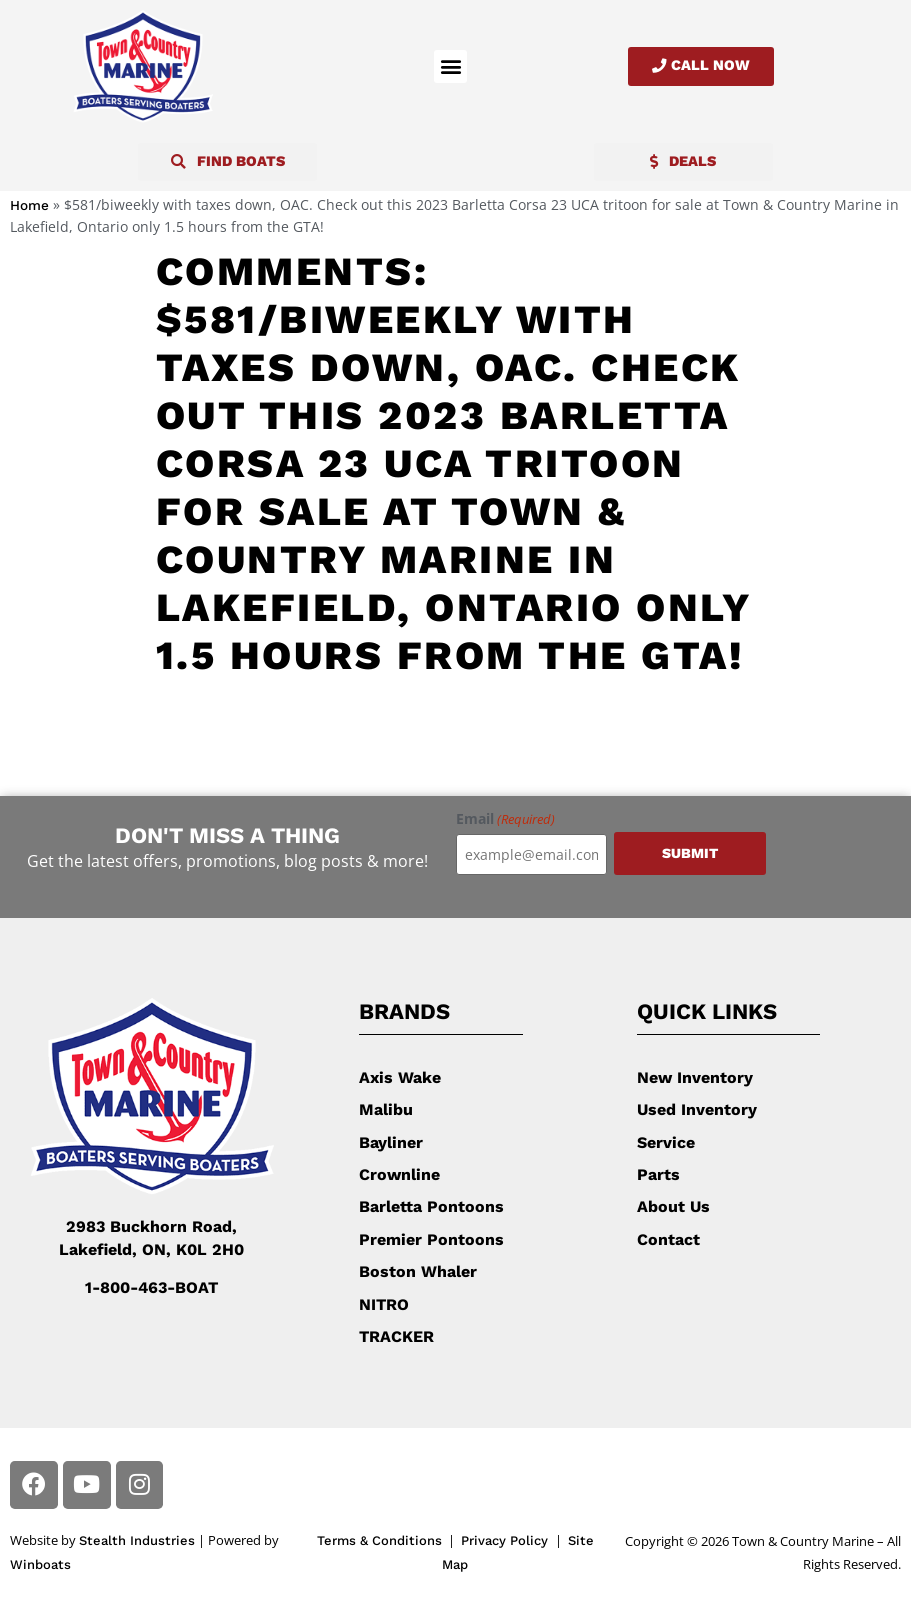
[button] (450, 66)
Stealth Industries (137, 1540)
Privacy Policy (506, 1540)
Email (505, 819)
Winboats (40, 1563)
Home (29, 205)
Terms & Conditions (379, 1540)
